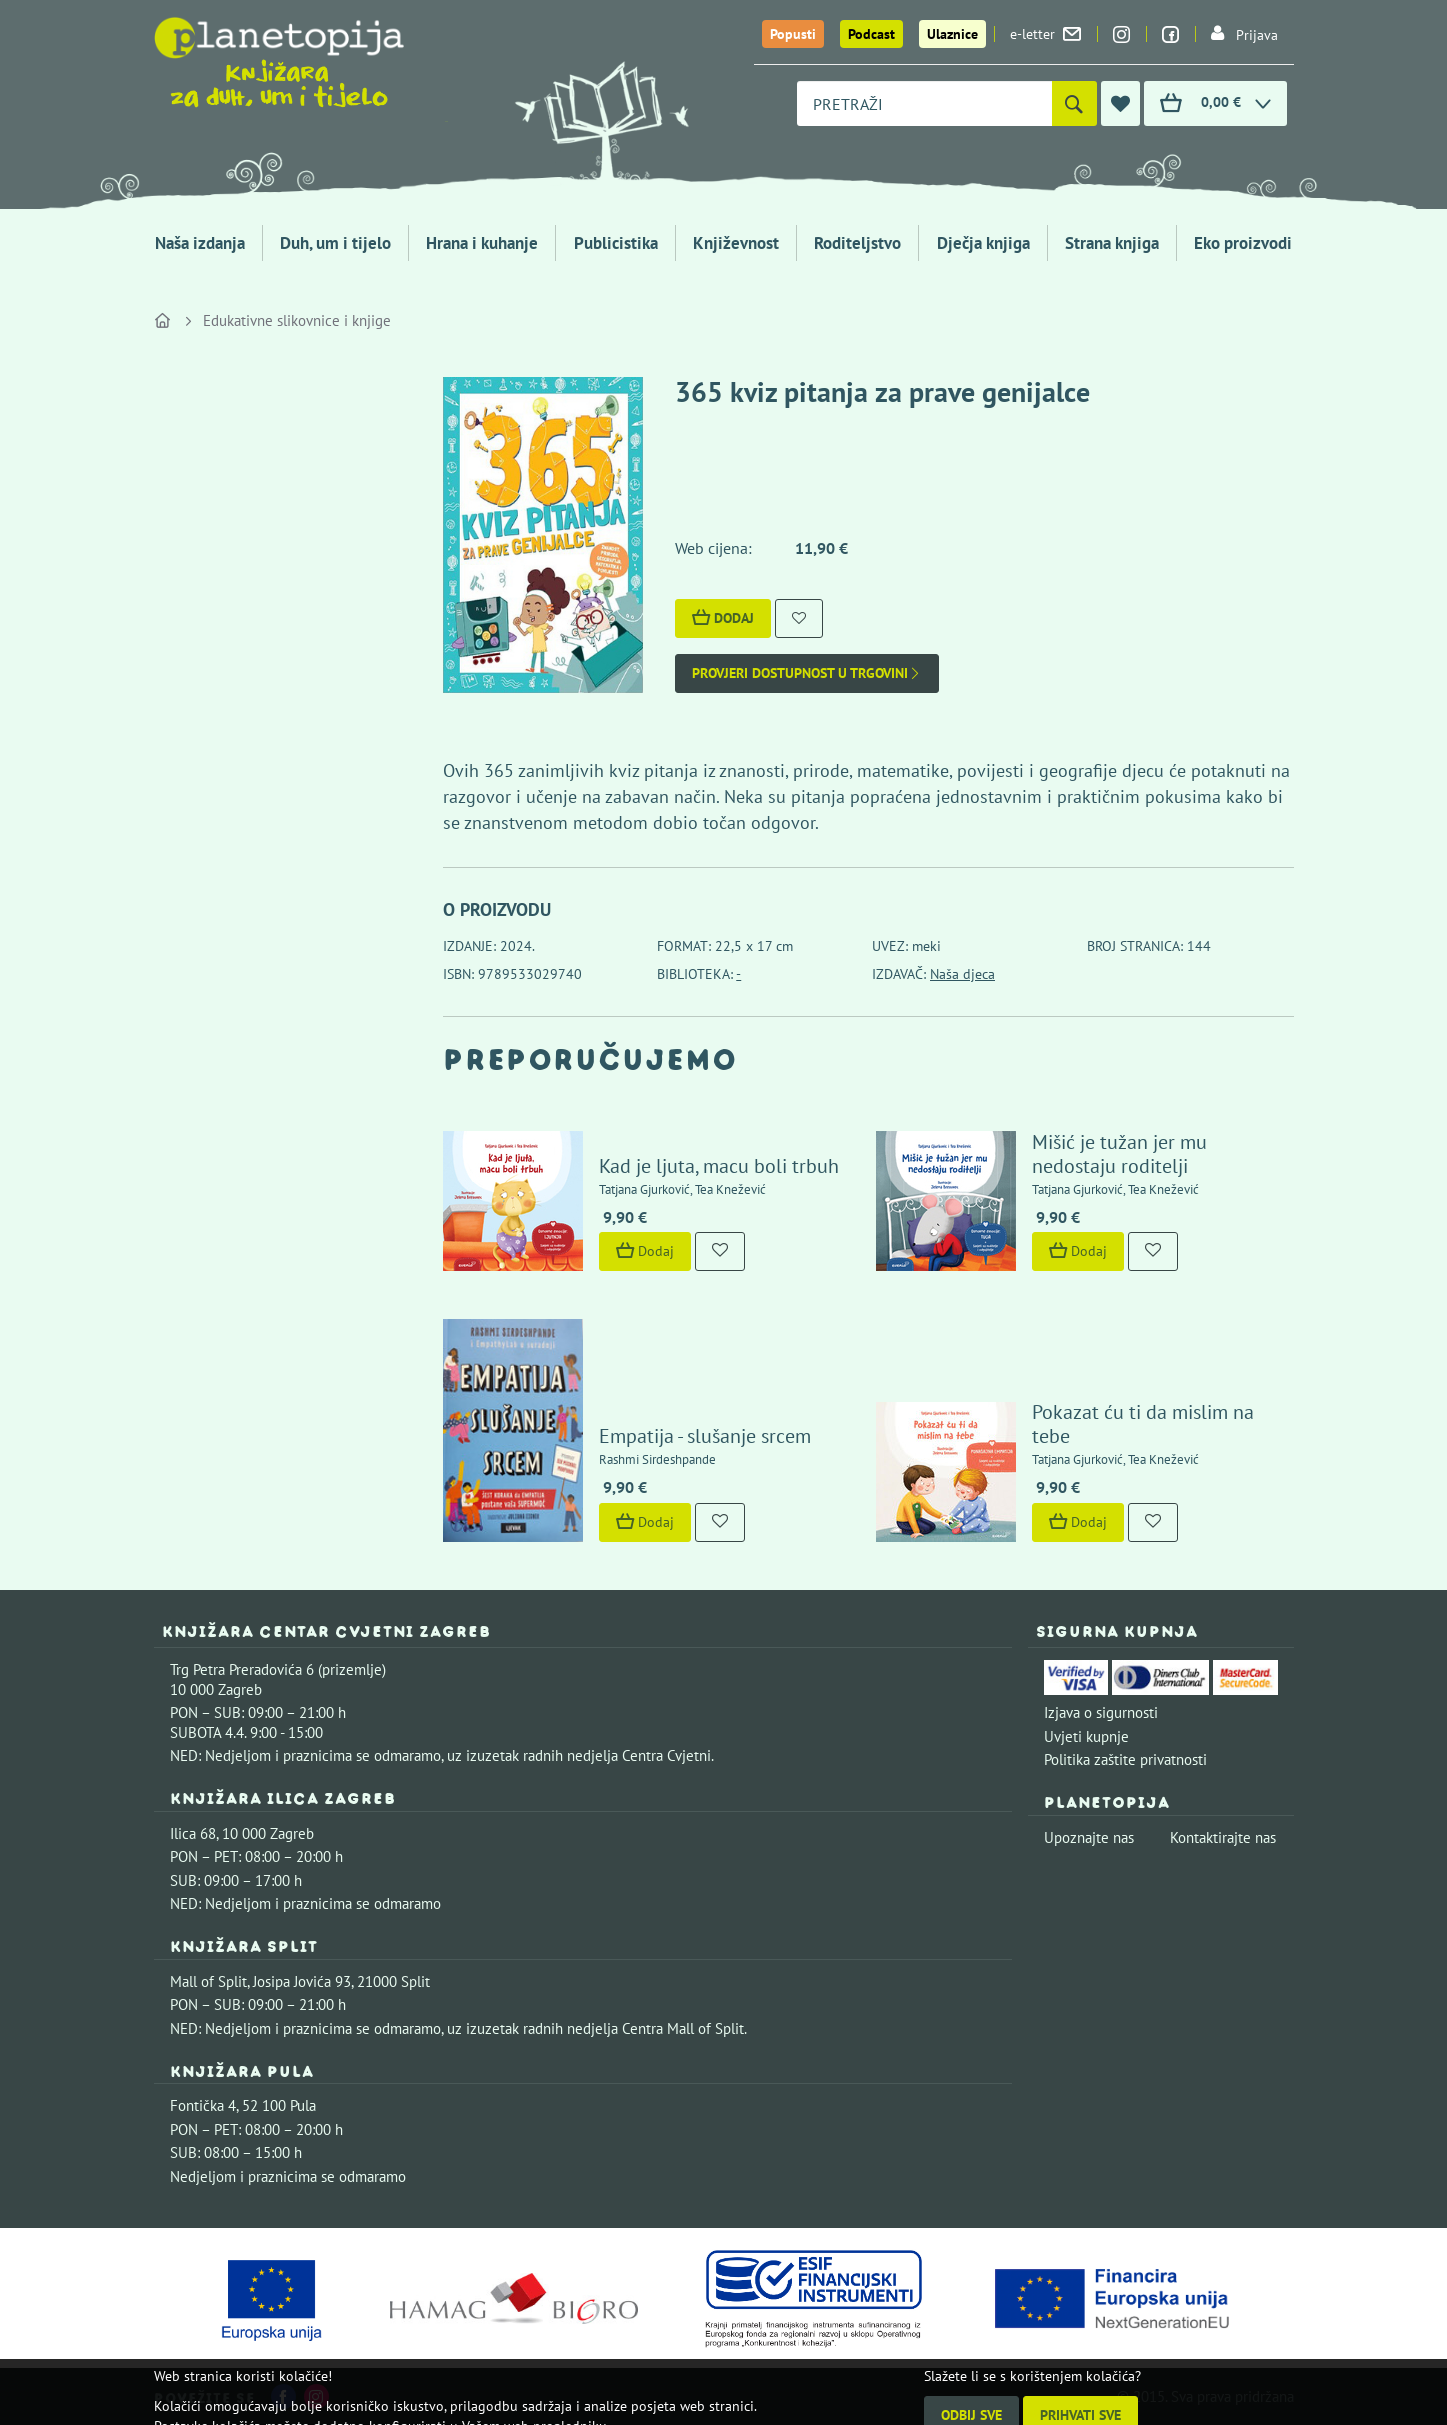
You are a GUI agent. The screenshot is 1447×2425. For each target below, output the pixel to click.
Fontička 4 (203, 2105)
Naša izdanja (200, 243)
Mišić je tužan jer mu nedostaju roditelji (1119, 1154)
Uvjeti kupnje (1086, 1736)
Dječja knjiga (983, 243)
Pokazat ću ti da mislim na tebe (1143, 1424)
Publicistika (616, 243)
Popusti (793, 34)
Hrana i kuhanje (482, 243)
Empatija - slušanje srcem (705, 1436)
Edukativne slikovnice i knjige (297, 320)
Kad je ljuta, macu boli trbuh (719, 1166)
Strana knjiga (1112, 243)
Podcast (871, 34)
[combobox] (924, 103)
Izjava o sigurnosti (1101, 1712)
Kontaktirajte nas (1223, 1837)
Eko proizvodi (1243, 243)
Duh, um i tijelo (335, 243)
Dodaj (723, 618)
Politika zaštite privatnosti (1125, 1759)
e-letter (1045, 34)
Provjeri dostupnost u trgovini (807, 673)
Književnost (736, 243)
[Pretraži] (1074, 103)
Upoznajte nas (1089, 1837)
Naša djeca (962, 974)
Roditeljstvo (857, 243)
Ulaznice (952, 34)
